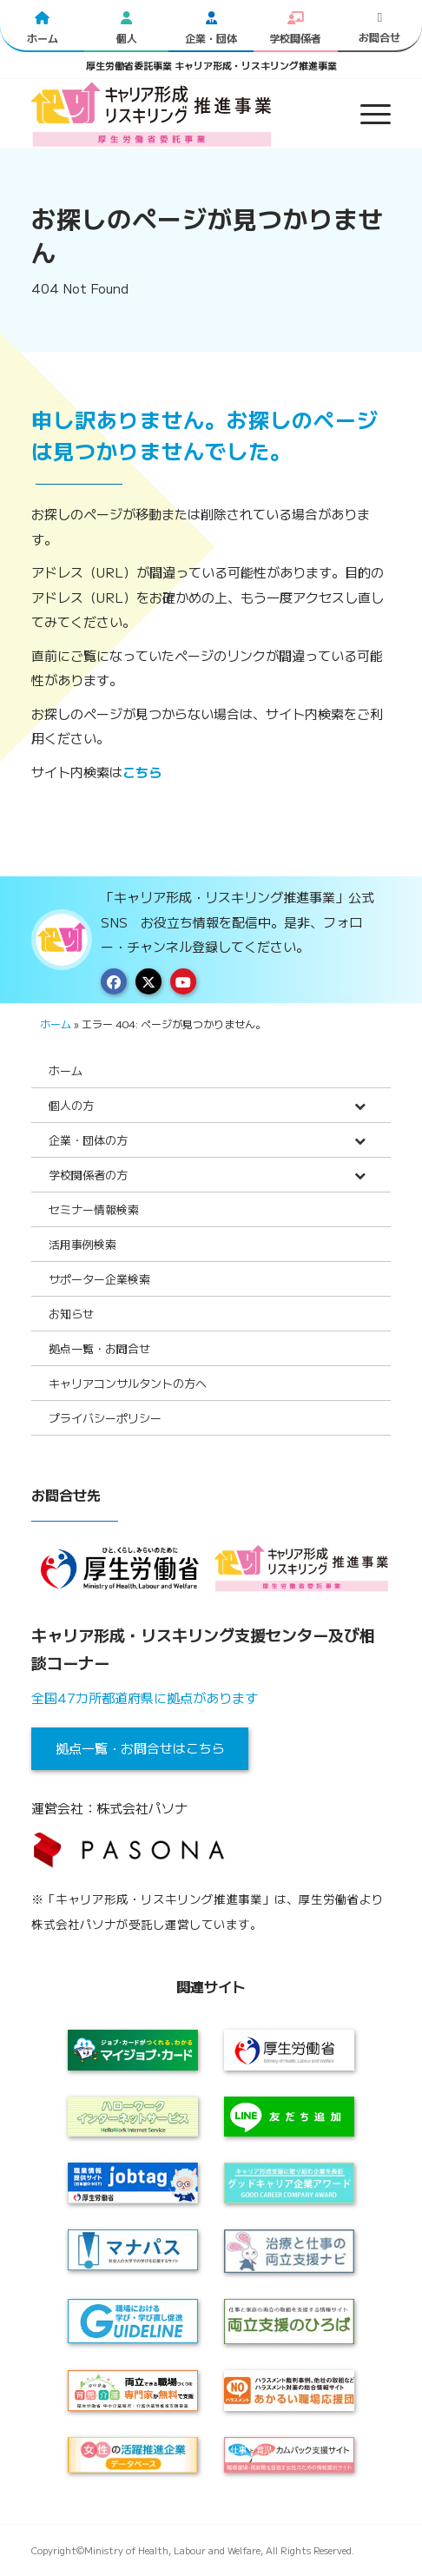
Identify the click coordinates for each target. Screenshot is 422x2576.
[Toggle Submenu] (360, 1105)
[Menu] (367, 114)
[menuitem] (367, 114)
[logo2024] (174, 114)
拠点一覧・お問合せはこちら (140, 1748)
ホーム (55, 1023)
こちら (142, 772)
